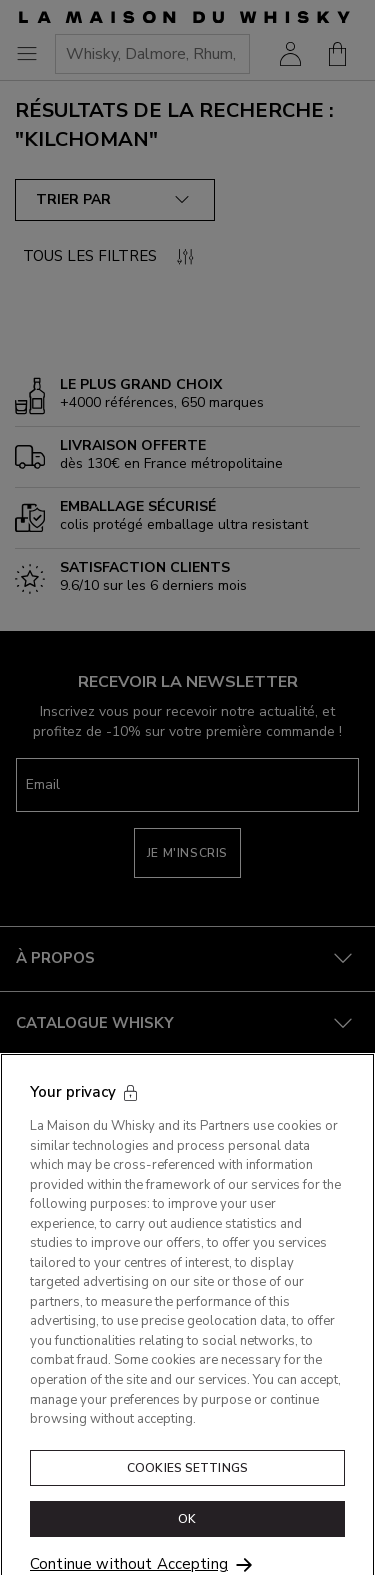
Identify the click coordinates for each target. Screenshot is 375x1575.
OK (187, 1537)
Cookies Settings (187, 1485)
